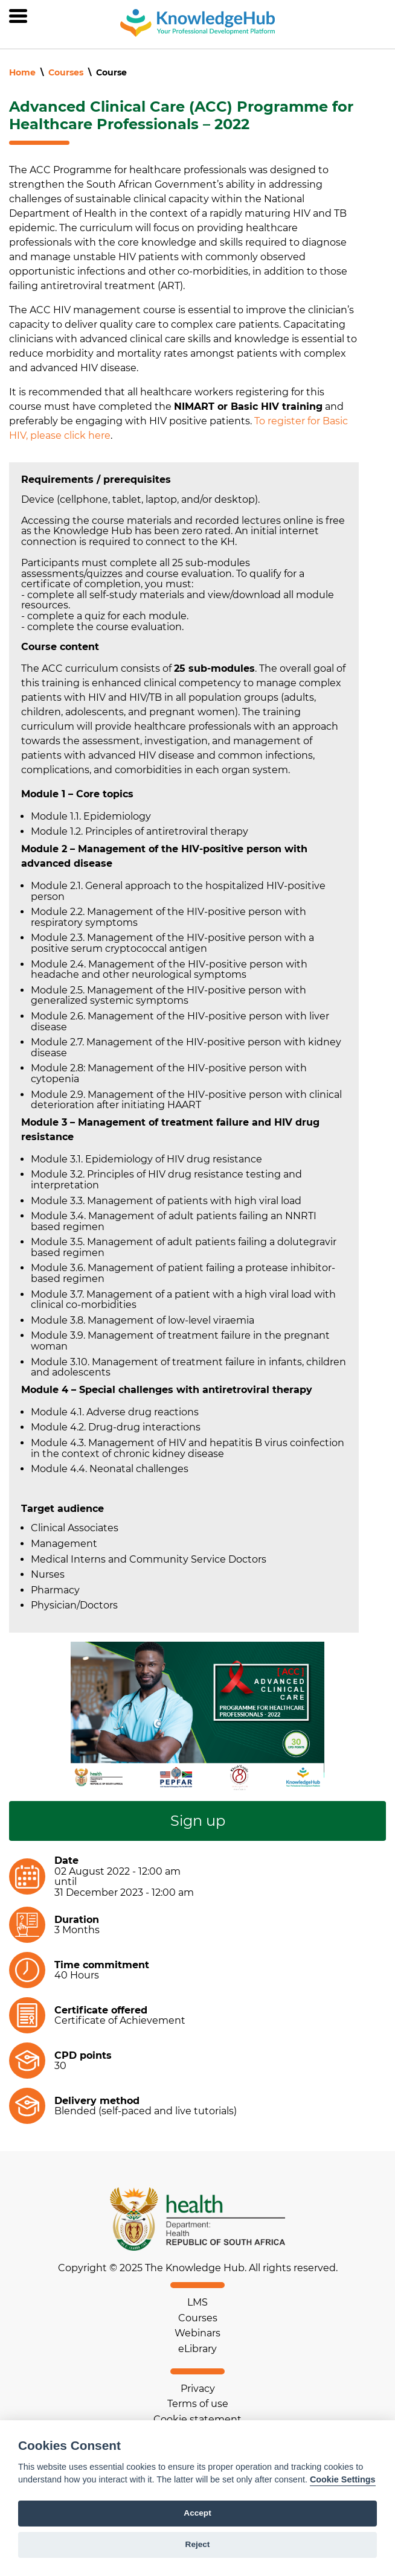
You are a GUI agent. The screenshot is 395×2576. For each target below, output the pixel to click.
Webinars (197, 2333)
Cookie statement (197, 2419)
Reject (197, 2544)
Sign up (197, 1820)
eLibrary (197, 2348)
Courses (65, 72)
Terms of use (197, 2403)
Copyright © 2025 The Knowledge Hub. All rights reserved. (198, 2268)
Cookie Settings (343, 2479)
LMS (197, 2302)
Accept (197, 2512)
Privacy (198, 2388)
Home (22, 72)
